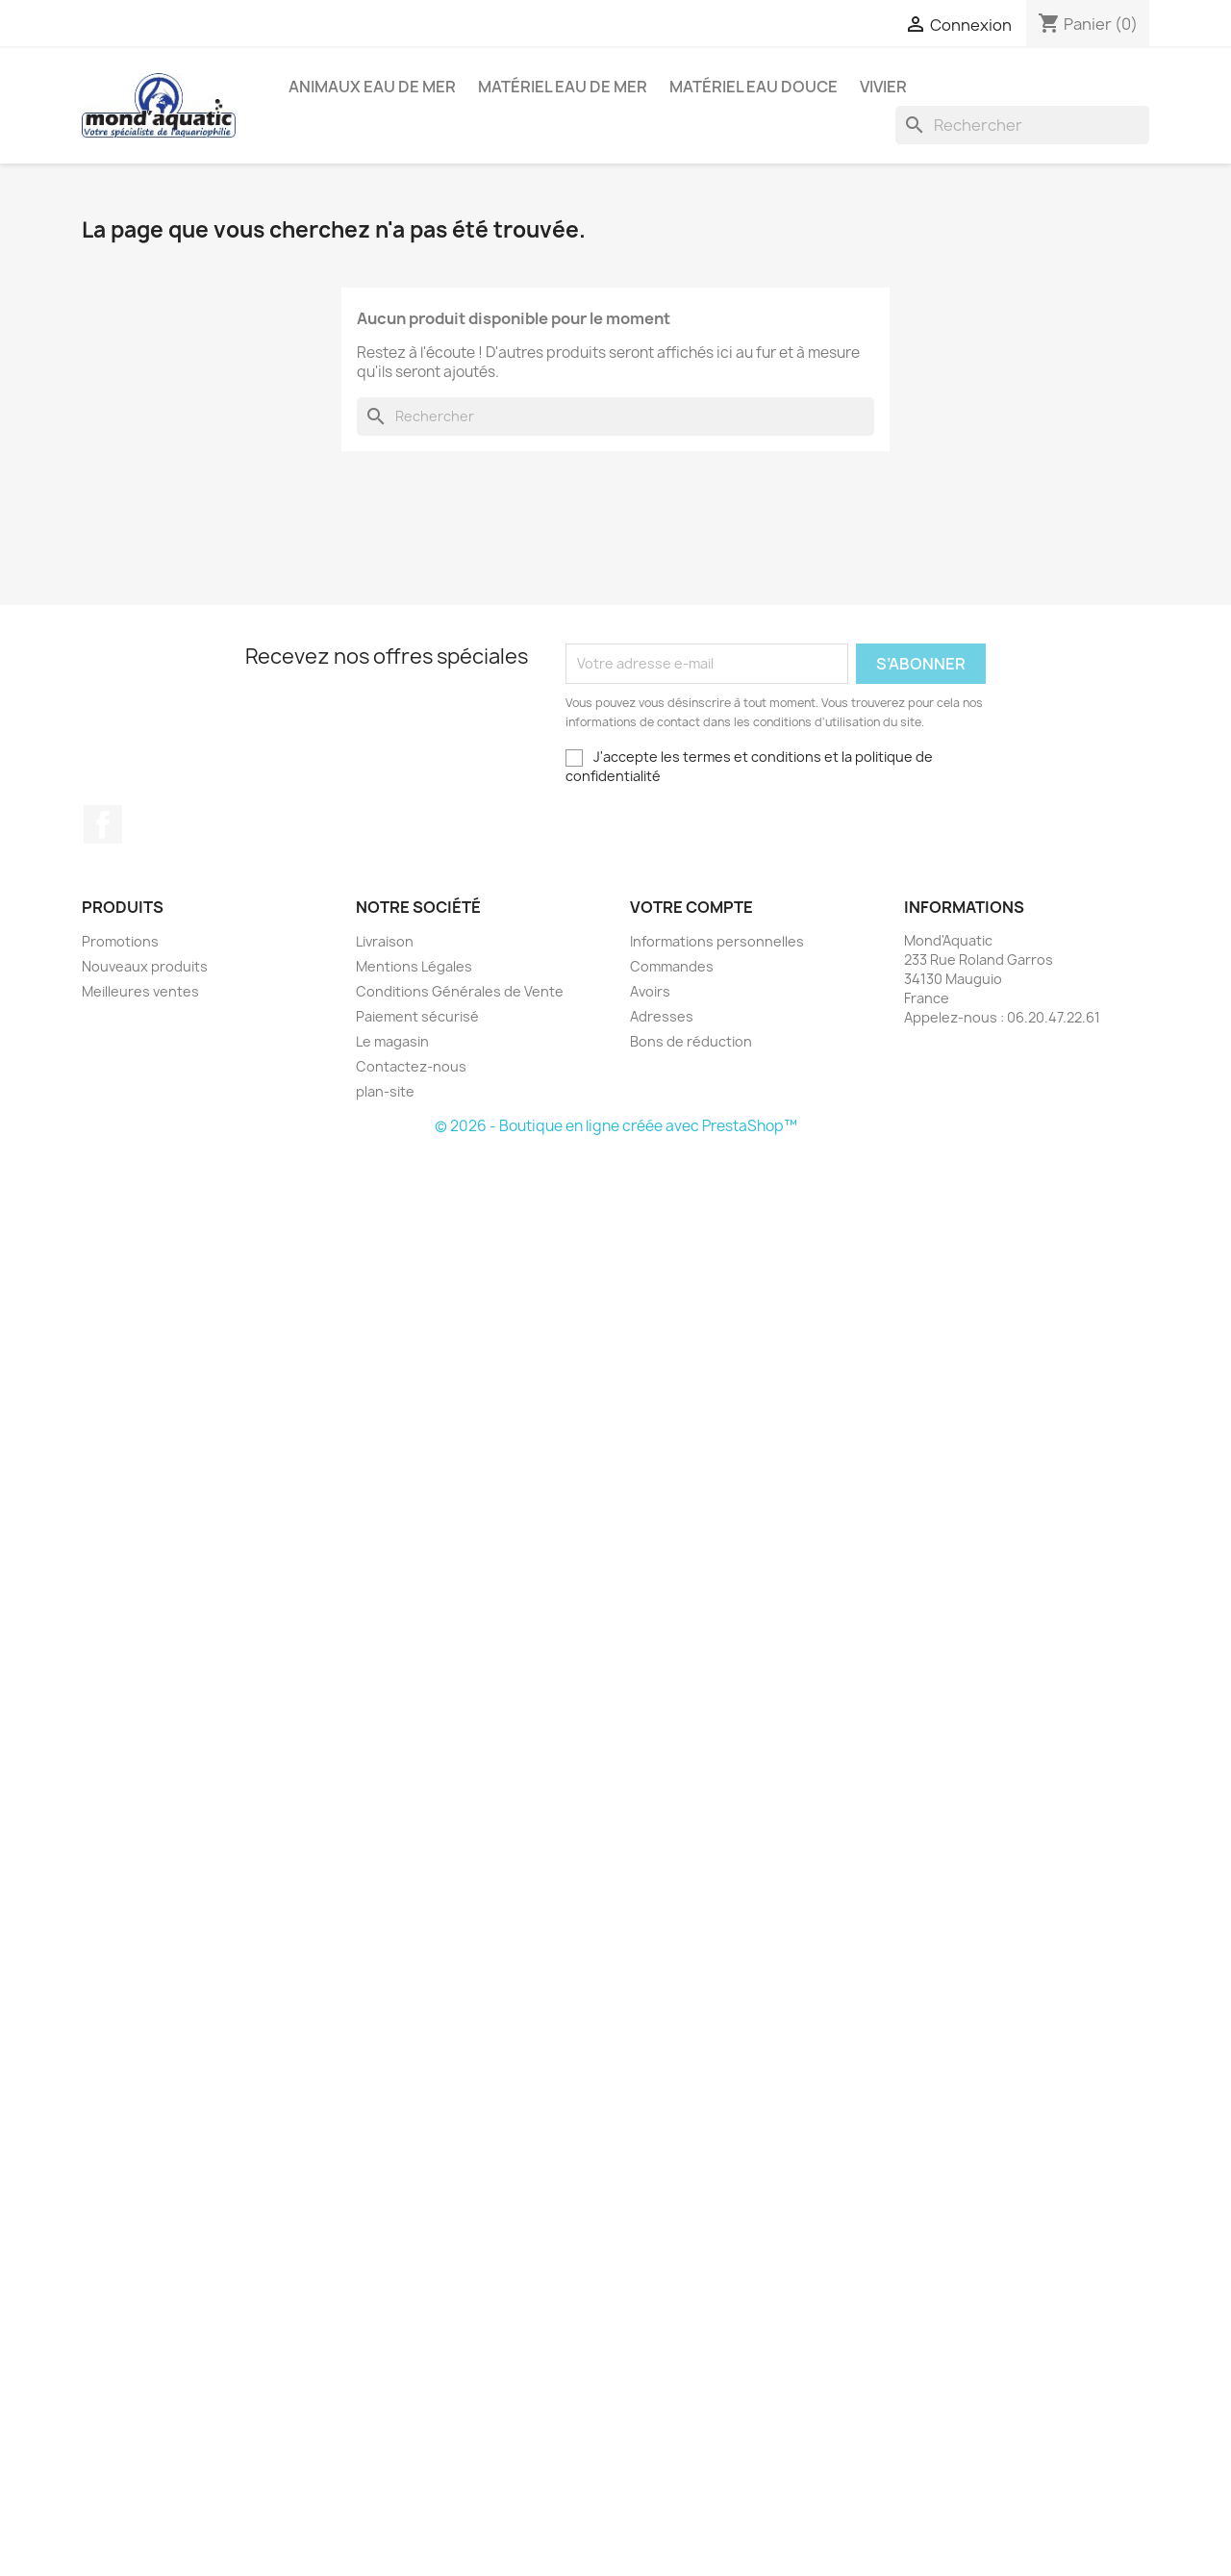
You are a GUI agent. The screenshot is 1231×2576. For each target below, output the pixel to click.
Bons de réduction (691, 1041)
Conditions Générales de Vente (460, 991)
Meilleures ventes (140, 991)
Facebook (103, 824)
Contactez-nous (411, 1066)
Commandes (672, 966)
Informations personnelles (717, 941)
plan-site (385, 1091)
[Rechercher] (1022, 125)
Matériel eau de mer (562, 86)
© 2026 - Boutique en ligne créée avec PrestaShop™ (616, 1126)
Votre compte (691, 907)
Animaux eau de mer (372, 86)
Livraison (385, 941)
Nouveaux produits (145, 966)
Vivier (883, 86)
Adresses (661, 1016)
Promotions (120, 941)
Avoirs (650, 991)
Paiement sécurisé (417, 1016)
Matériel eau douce (753, 86)
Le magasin (392, 1041)
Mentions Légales (414, 966)
